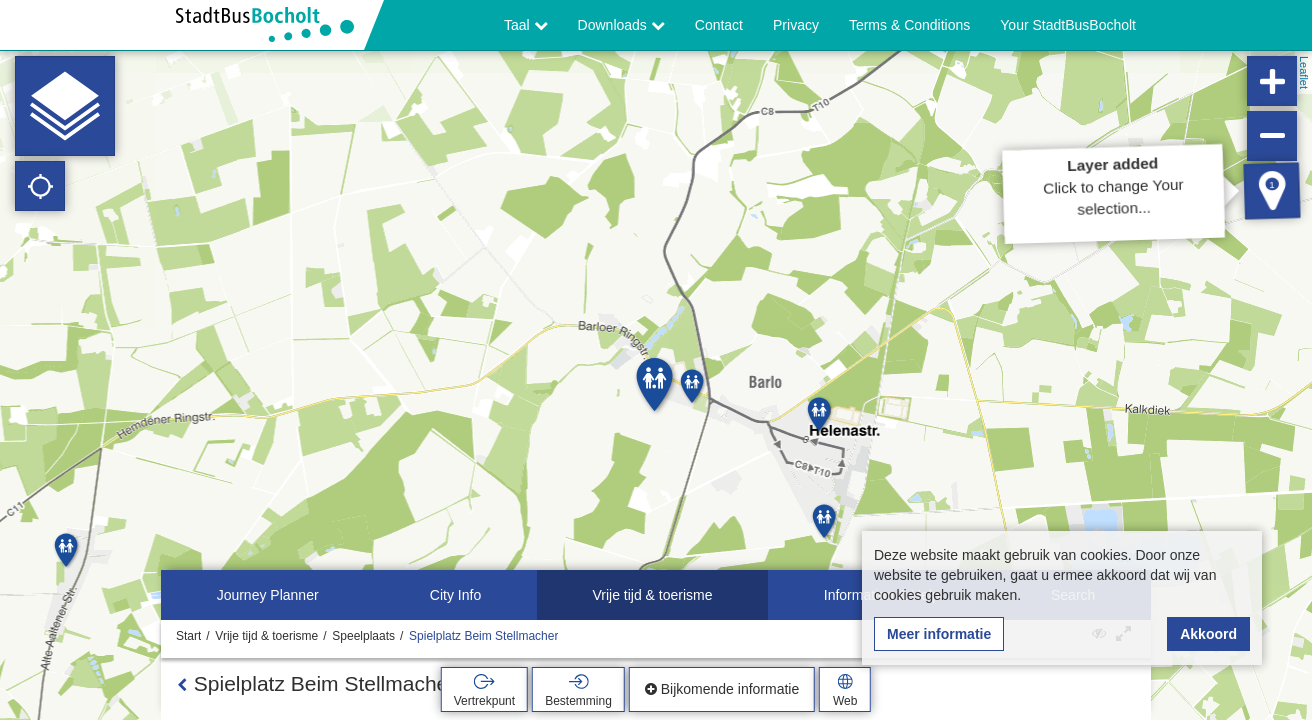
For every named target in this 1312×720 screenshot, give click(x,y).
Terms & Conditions (909, 25)
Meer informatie (939, 634)
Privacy (796, 25)
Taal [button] (526, 25)
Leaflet (1304, 72)
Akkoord (1208, 634)
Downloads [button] (621, 25)
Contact (719, 25)
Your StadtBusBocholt (1068, 25)
